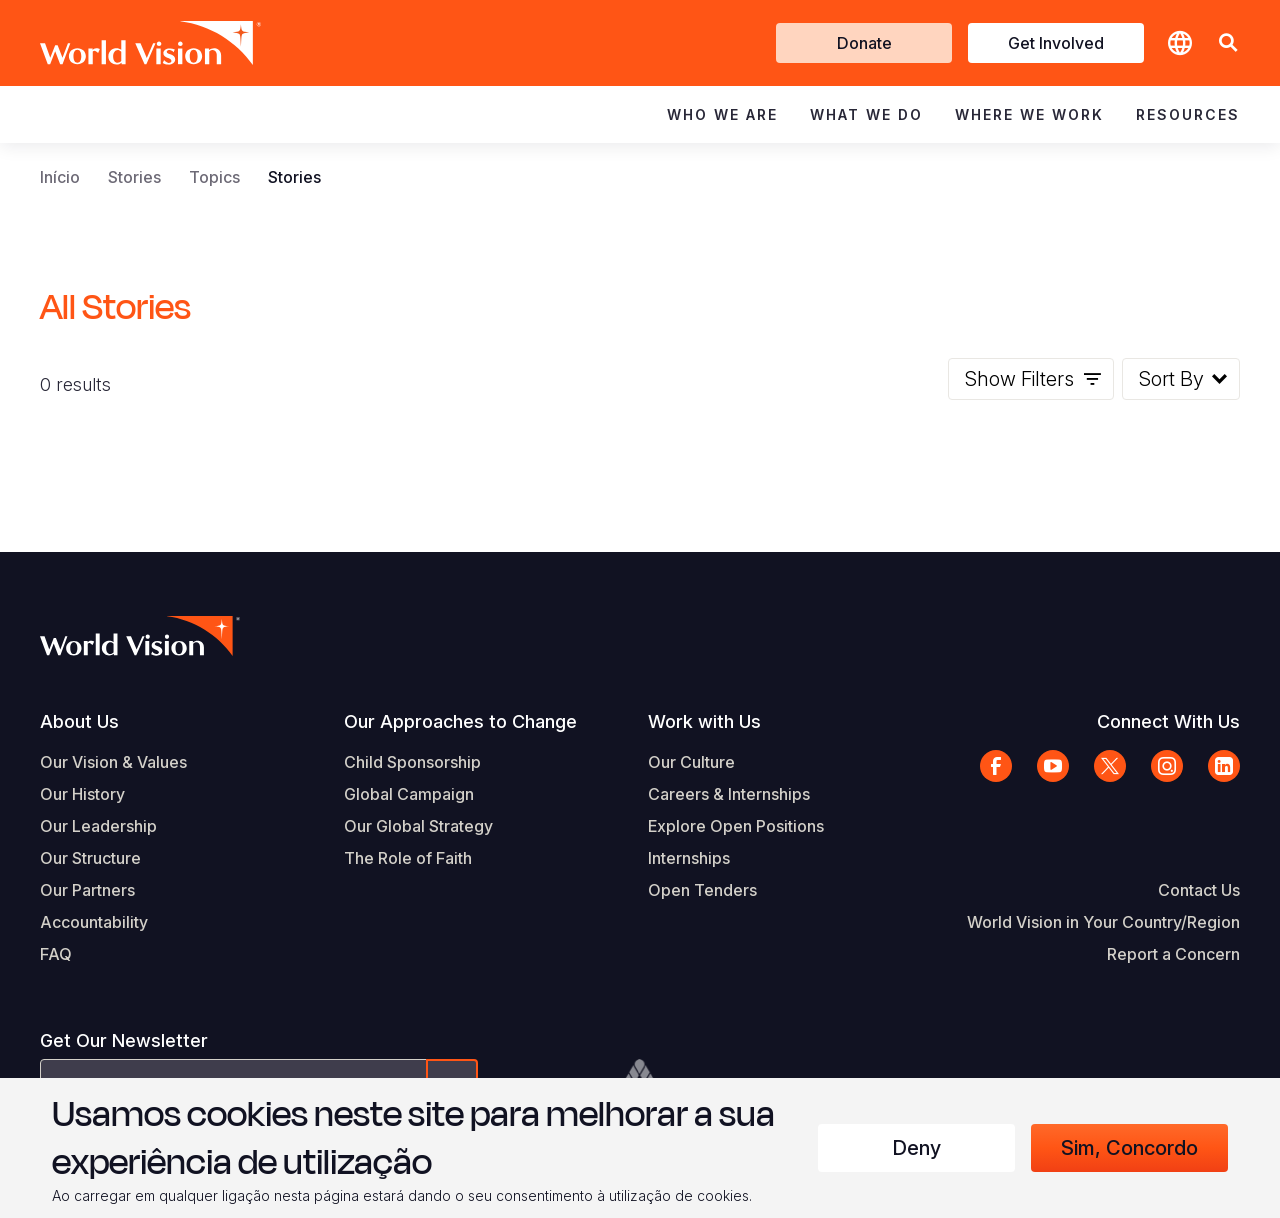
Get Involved (1056, 43)
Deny (916, 1148)
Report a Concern (1173, 954)
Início (60, 177)
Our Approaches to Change (460, 721)
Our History (82, 794)
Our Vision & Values (113, 762)
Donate (864, 43)
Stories (134, 177)
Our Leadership (98, 826)
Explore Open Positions (736, 826)
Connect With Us (1168, 721)
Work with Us (704, 721)
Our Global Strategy (418, 826)
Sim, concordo (1129, 1148)
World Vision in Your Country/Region (1103, 922)
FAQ (56, 954)
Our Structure (90, 858)
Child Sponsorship (412, 762)
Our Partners (87, 890)
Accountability (94, 922)
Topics (214, 177)
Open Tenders (702, 890)
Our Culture (691, 762)
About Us (79, 721)
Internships (689, 858)
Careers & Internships (729, 794)
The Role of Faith (408, 858)
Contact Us (1199, 890)
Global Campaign (409, 794)
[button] (1228, 43)
